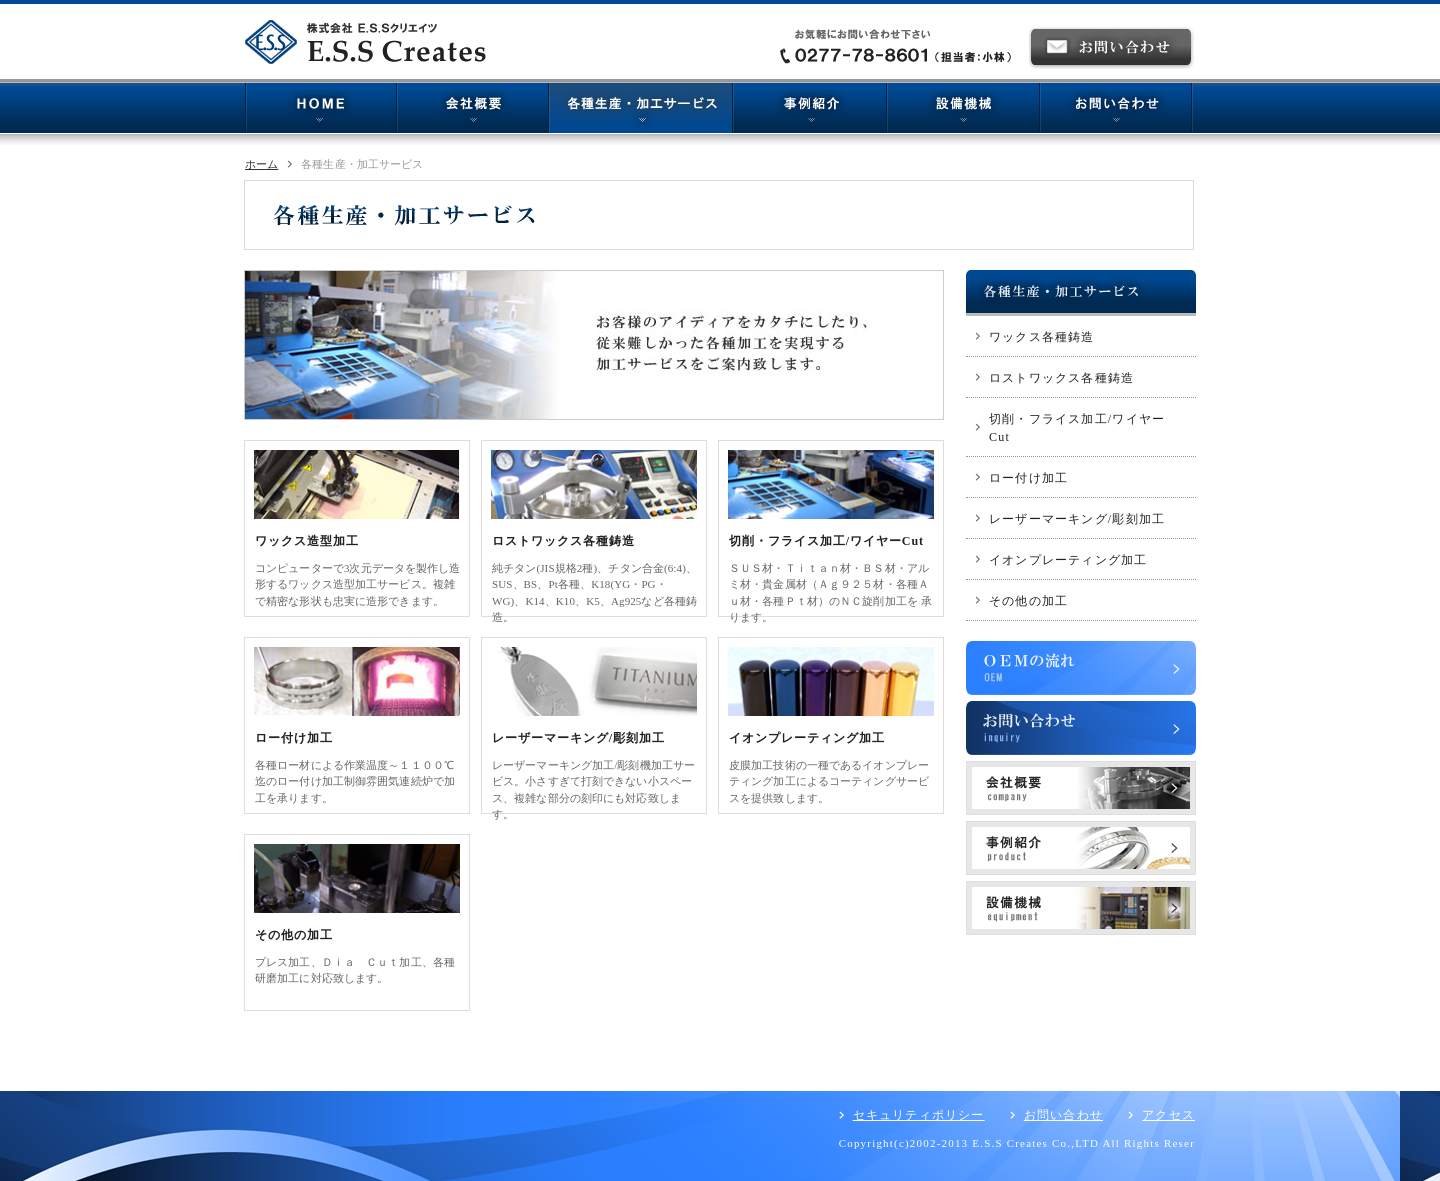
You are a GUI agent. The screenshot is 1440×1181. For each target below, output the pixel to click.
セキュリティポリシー (919, 1115)
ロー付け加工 (294, 738)
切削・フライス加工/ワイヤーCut (826, 541)
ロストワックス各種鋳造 (563, 541)
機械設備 (963, 111)
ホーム (261, 164)
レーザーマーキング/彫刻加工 (578, 738)
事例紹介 (809, 111)
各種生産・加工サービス (640, 111)
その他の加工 (294, 935)
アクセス (1168, 1115)
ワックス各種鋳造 (1042, 337)
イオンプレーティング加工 (807, 738)
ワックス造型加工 (307, 541)
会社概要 (473, 111)
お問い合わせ (1116, 111)
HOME (321, 111)
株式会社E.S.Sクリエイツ (371, 41)
